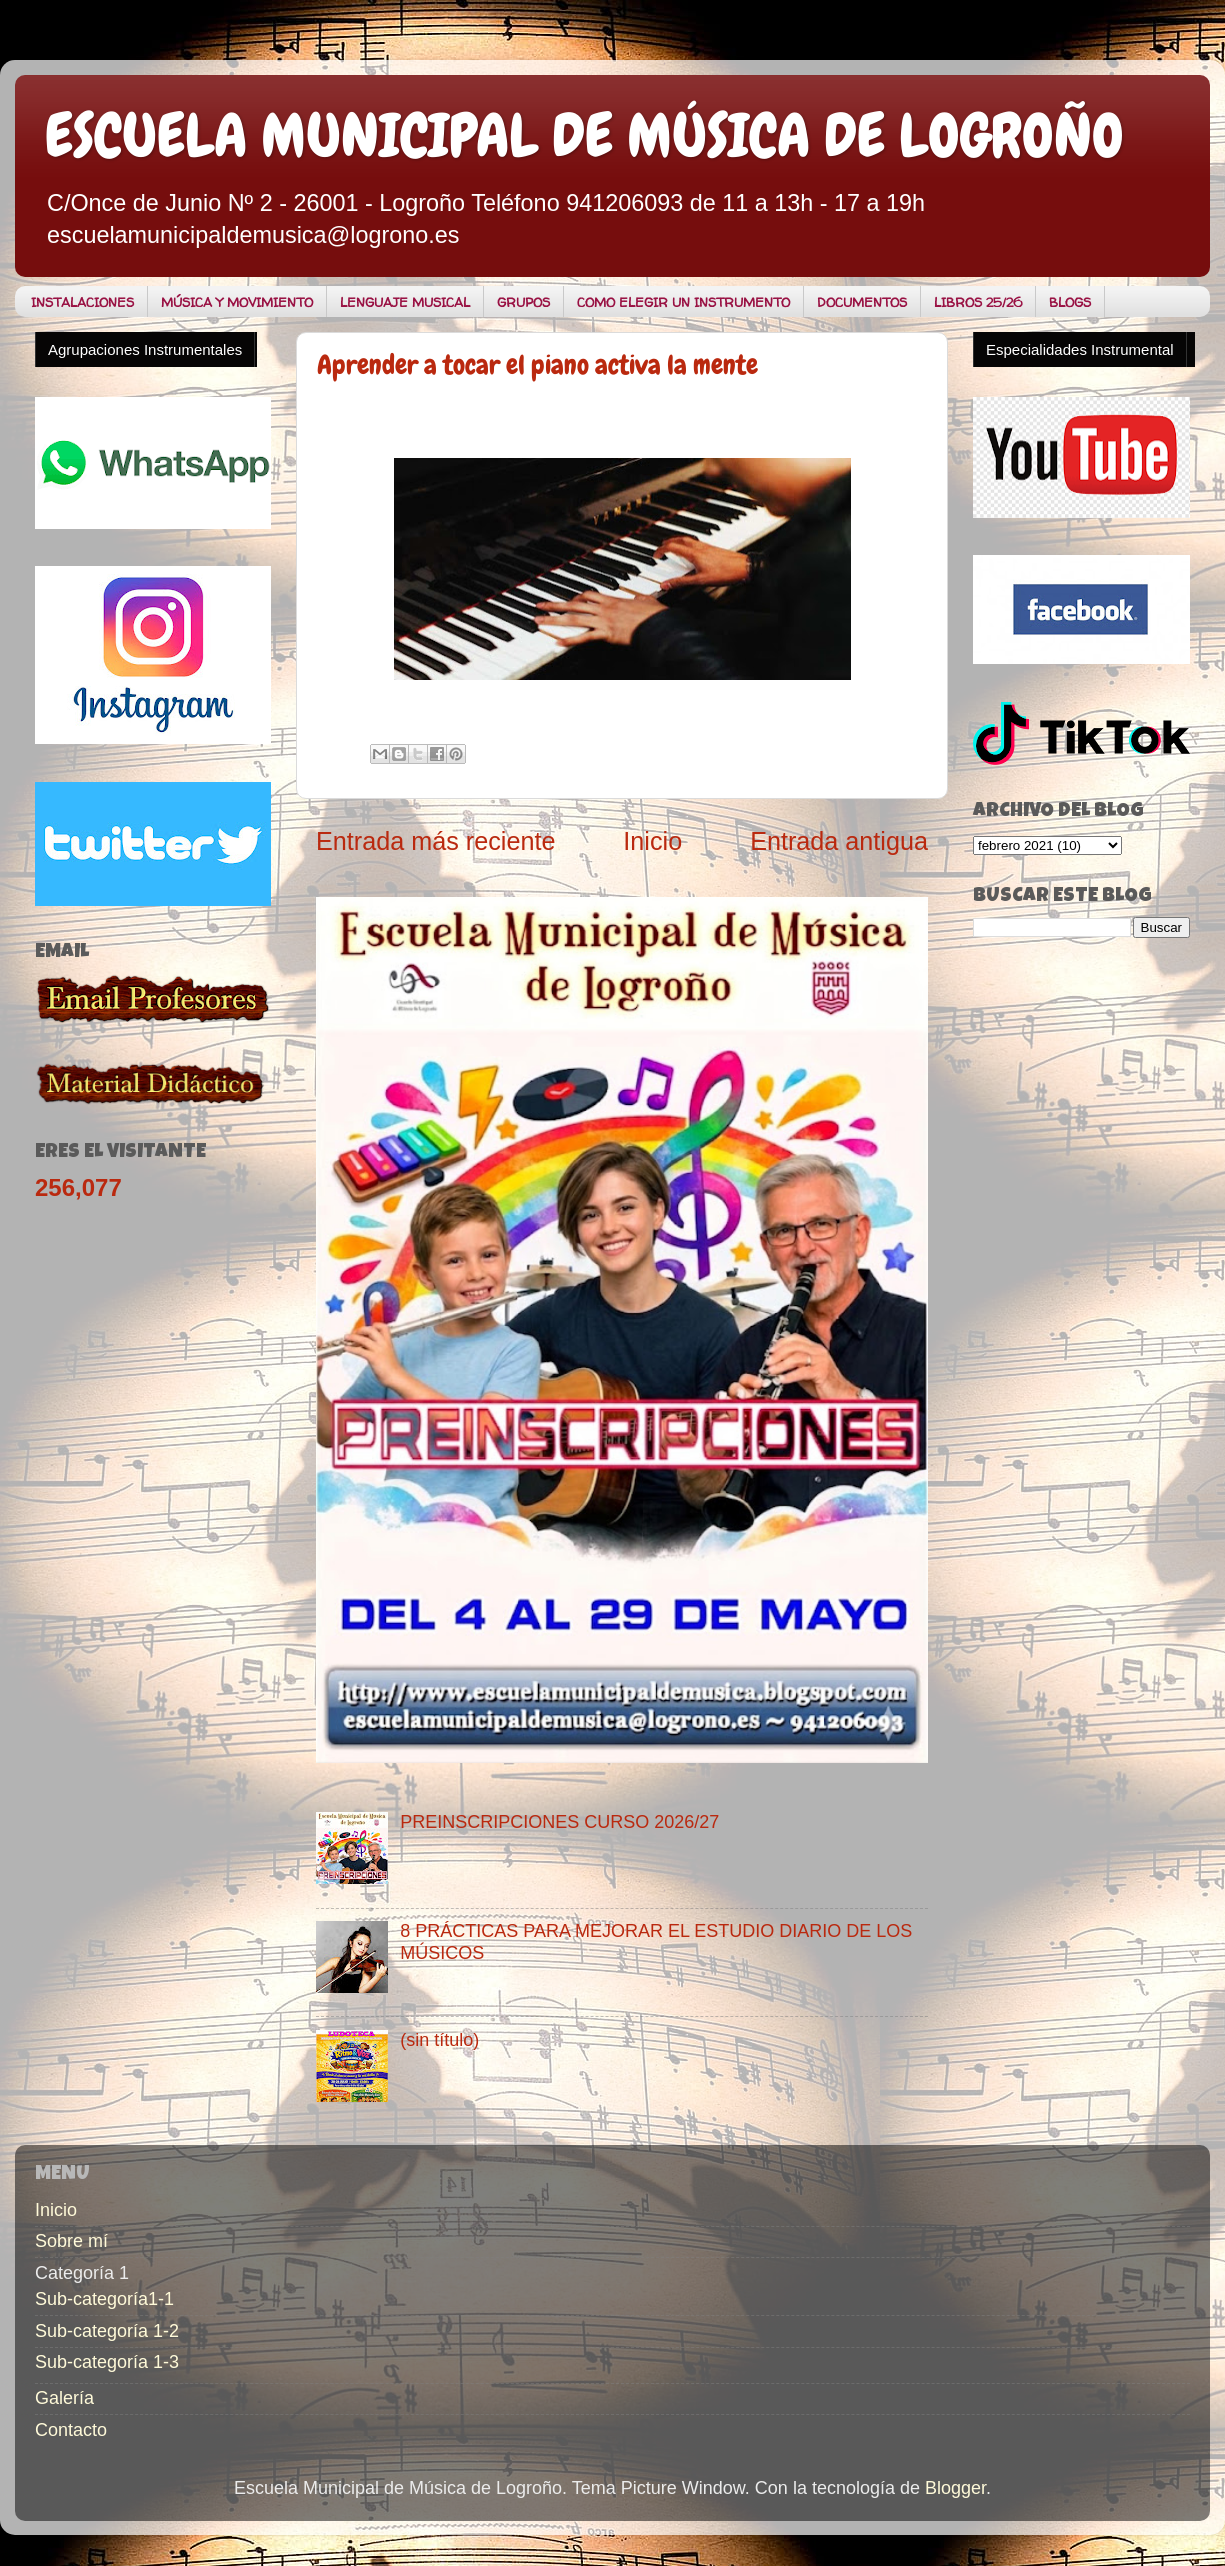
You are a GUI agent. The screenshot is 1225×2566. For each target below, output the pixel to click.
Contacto (71, 2430)
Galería (64, 2398)
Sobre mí (71, 2241)
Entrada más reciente (435, 841)
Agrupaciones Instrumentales (145, 349)
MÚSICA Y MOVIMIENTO (237, 302)
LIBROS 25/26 (978, 302)
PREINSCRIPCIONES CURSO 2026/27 (559, 1822)
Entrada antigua (839, 841)
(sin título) (439, 2040)
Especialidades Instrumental (1080, 349)
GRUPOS (523, 302)
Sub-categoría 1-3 (107, 2362)
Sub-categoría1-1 (104, 2299)
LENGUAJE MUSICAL (405, 302)
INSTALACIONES (82, 302)
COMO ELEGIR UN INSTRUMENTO (683, 302)
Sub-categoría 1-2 (107, 2331)
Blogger (955, 2488)
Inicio (652, 841)
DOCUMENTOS (862, 302)
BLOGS (1070, 302)
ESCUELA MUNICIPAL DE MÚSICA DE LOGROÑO (584, 135)
